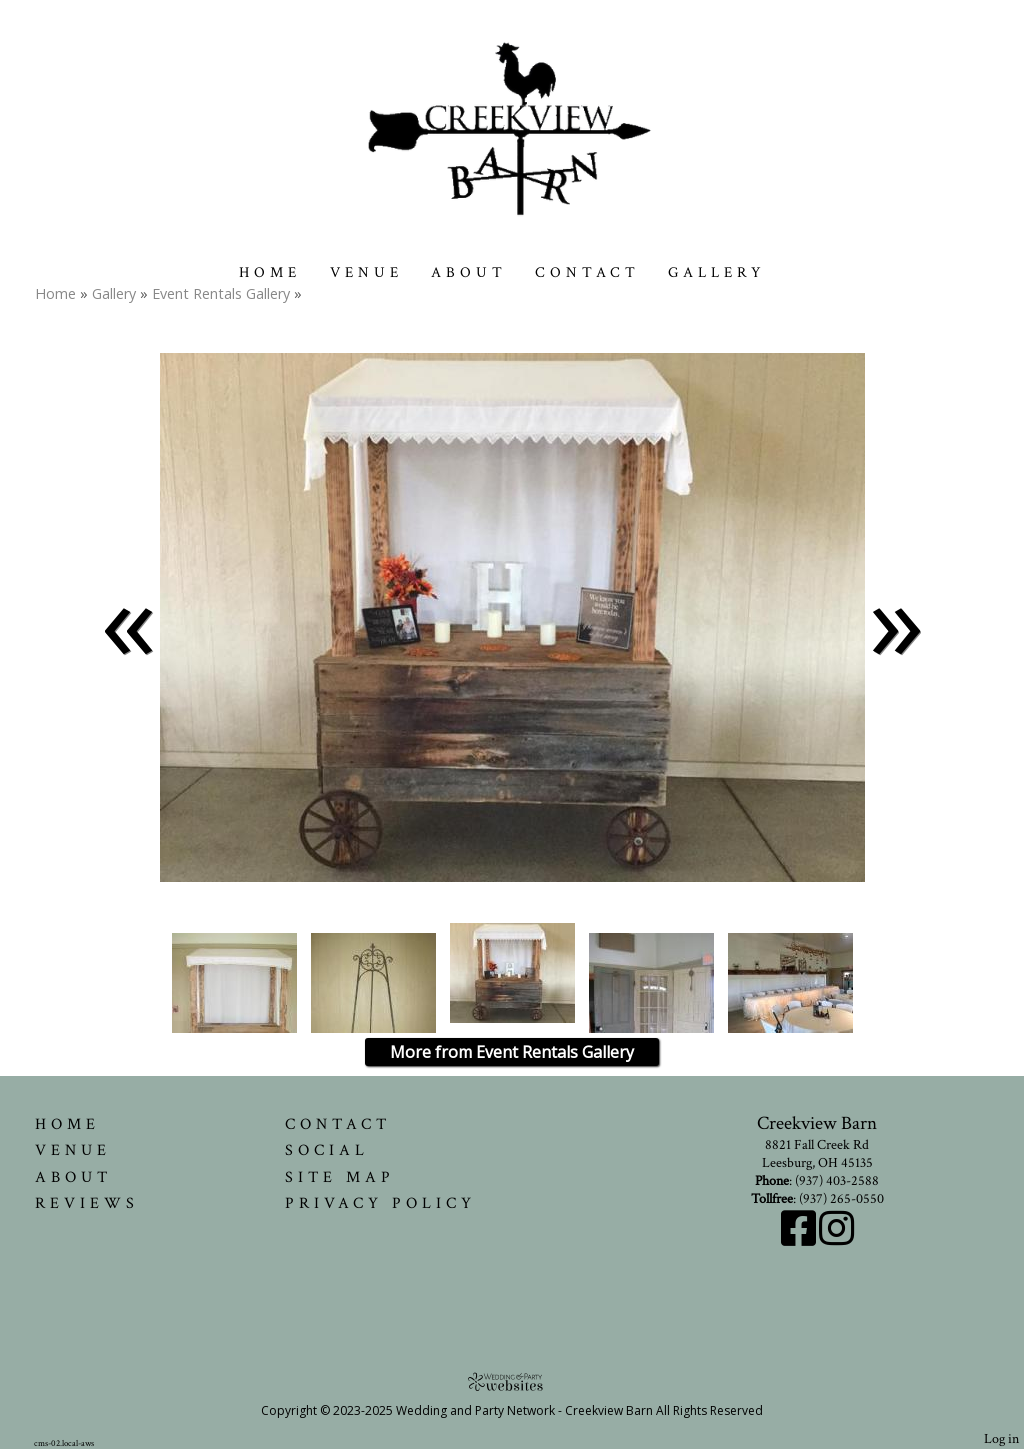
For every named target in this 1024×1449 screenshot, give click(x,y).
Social (327, 1150)
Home (270, 272)
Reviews (87, 1203)
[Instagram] (836, 1239)
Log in (1001, 1438)
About (469, 272)
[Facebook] (800, 1239)
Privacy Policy (380, 1203)
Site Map (340, 1177)
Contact (587, 272)
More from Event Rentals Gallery (512, 1052)
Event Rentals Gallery (223, 293)
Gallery (717, 272)
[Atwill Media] (512, 1381)
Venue (366, 272)
